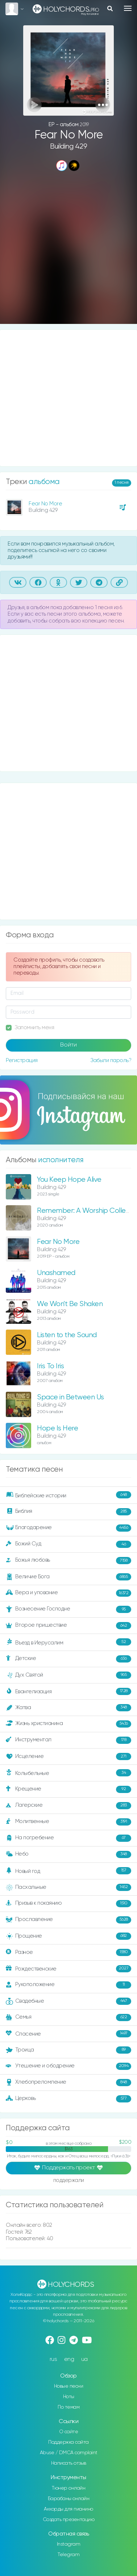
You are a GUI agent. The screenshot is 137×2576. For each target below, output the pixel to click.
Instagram (68, 2544)
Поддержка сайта (68, 2442)
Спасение (68, 2033)
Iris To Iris (50, 1366)
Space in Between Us (70, 1397)
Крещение (68, 1789)
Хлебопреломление (68, 2082)
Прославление (68, 1920)
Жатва (68, 1707)
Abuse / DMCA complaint (68, 2452)
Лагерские (68, 1805)
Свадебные (68, 2001)
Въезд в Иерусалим (68, 1642)
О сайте (68, 2431)
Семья (68, 2017)
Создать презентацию (69, 2519)
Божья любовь (68, 1560)
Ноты (68, 2396)
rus (53, 2359)
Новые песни (68, 2386)
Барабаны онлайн (69, 2498)
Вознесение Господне (68, 1609)
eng (69, 2359)
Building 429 (68, 146)
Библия (68, 1511)
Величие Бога (68, 1576)
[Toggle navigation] (128, 8)
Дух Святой (68, 1675)
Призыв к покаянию (68, 1903)
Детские (68, 1659)
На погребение (68, 1838)
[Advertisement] (68, 248)
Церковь (68, 2098)
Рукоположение (68, 1985)
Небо (68, 1854)
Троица (68, 2050)
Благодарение (68, 1528)
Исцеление (68, 1756)
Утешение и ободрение (68, 2066)
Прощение (68, 1936)
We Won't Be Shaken (70, 1304)
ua (84, 2359)
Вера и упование (68, 1593)
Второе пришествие (68, 1625)
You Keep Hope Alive (69, 1180)
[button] (102, 104)
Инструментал (68, 1740)
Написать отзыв (68, 2463)
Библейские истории (68, 1495)
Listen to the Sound (67, 1335)
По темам (68, 2407)
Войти (68, 1045)
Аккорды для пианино (68, 2509)
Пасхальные (68, 1887)
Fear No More (45, 503)
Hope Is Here (57, 1428)
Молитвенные (68, 1822)
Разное (68, 1952)
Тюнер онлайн (68, 2488)
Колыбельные (68, 1773)
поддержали (68, 2181)
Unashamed (56, 1273)
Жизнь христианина (68, 1724)
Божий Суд (68, 1544)
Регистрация (22, 1060)
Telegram (68, 2554)
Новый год (68, 1871)
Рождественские (68, 1968)
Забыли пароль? (110, 1060)
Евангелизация (68, 1691)
